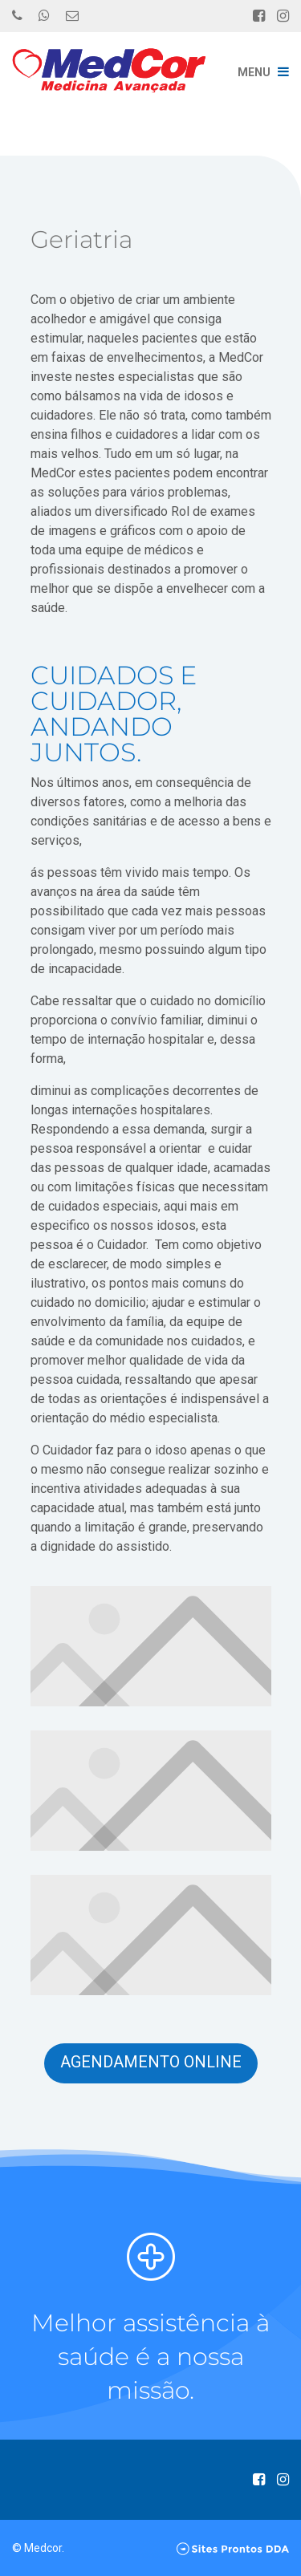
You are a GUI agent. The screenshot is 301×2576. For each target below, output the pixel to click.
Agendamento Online (151, 2061)
